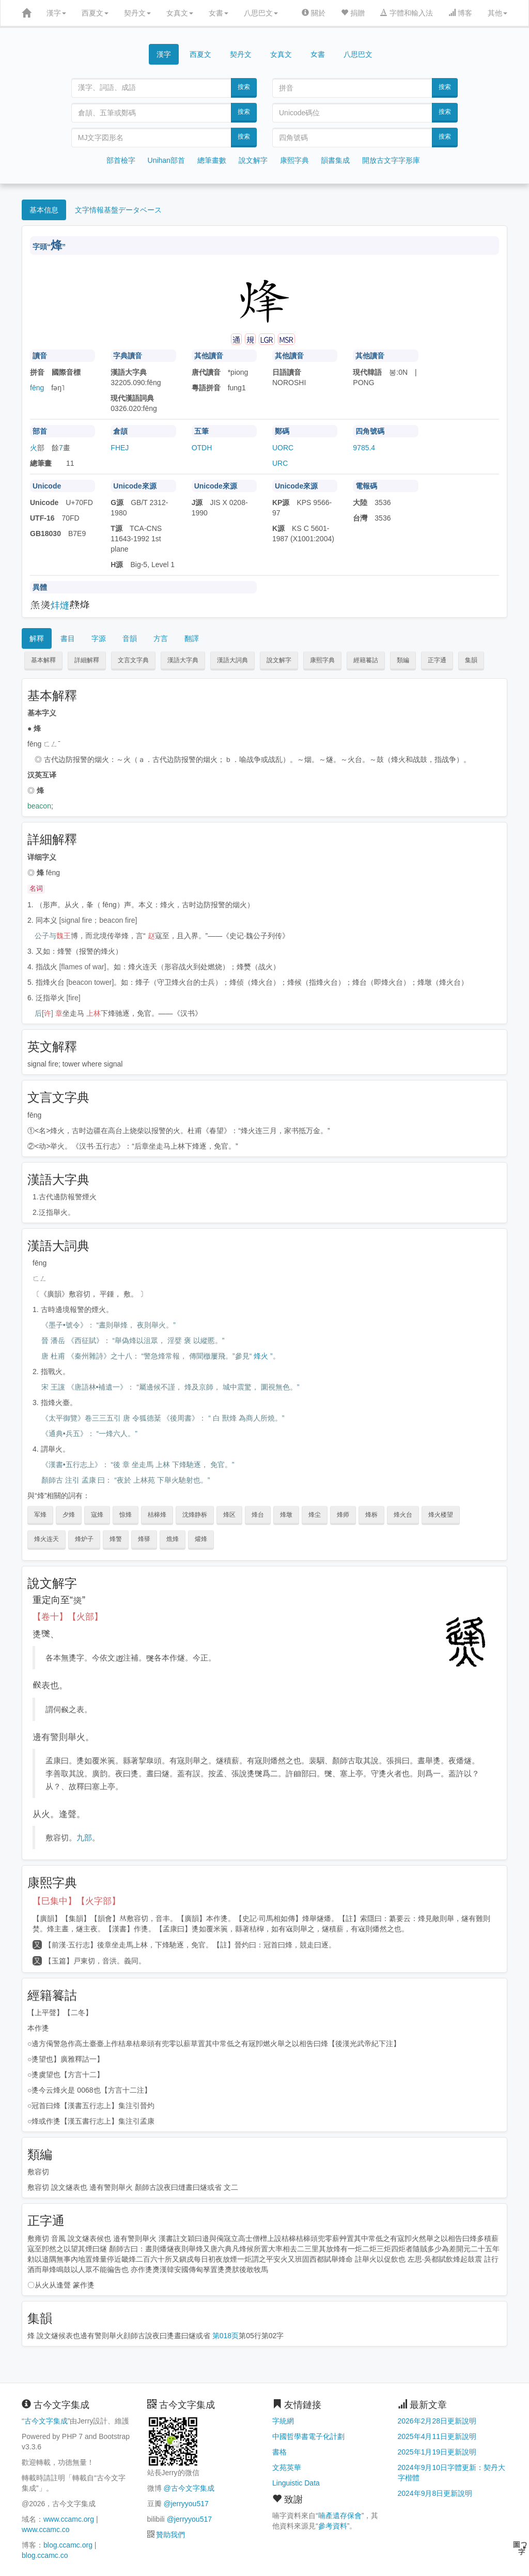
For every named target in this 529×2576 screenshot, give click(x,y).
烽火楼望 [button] (440, 1514)
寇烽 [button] (97, 1514)
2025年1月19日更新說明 (437, 2452)
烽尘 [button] (314, 1514)
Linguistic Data (296, 2483)
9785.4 (364, 448)
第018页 (225, 2335)
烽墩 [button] (286, 1514)
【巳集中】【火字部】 (76, 1901)
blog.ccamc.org (67, 2545)
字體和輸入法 (406, 13)
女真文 (179, 13)
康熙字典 (294, 160)
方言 (160, 638)
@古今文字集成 (188, 2488)
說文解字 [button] (279, 660)
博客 (460, 13)
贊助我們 (170, 2535)
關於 (313, 13)
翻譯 (191, 638)
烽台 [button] (258, 1514)
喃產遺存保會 (340, 2515)
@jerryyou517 (185, 2503)
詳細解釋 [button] (86, 660)
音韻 (129, 638)
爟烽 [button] (201, 1539)
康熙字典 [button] (322, 660)
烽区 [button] (229, 1514)
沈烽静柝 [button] (194, 1514)
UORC (282, 448)
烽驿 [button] (144, 1539)
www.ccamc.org (68, 2519)
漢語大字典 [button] (182, 660)
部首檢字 (120, 160)
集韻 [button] (471, 660)
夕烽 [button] (69, 1514)
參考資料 (332, 2526)
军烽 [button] (40, 1514)
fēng (37, 388)
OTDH (202, 448)
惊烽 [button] (125, 1514)
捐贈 (353, 13)
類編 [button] (403, 660)
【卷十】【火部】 (68, 1617)
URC (280, 463)
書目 (67, 638)
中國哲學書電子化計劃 (308, 2436)
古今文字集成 (46, 2421)
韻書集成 (335, 160)
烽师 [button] (343, 1514)
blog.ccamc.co (45, 2555)
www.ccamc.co (46, 2529)
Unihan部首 (166, 160)
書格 (279, 2452)
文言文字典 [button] (133, 660)
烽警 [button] (116, 1539)
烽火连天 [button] (46, 1539)
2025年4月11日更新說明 (437, 2436)
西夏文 (95, 13)
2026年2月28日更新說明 (437, 2421)
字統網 (283, 2421)
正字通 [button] (437, 660)
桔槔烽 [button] (157, 1514)
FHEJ (120, 448)
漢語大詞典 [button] (232, 660)
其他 (497, 13)
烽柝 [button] (371, 1514)
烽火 (261, 1356)
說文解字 (253, 160)
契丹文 (137, 13)
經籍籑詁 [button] (365, 660)
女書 (218, 13)
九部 (84, 1837)
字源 (98, 638)
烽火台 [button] (403, 1514)
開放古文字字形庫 (391, 160)
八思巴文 (261, 13)
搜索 (244, 86)
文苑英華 (286, 2467)
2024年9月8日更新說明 (435, 2493)
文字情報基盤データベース (118, 210)
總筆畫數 (211, 160)
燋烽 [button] (172, 1539)
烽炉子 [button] (84, 1539)
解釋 (36, 638)
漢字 (56, 13)
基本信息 (43, 210)
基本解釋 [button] (43, 660)
